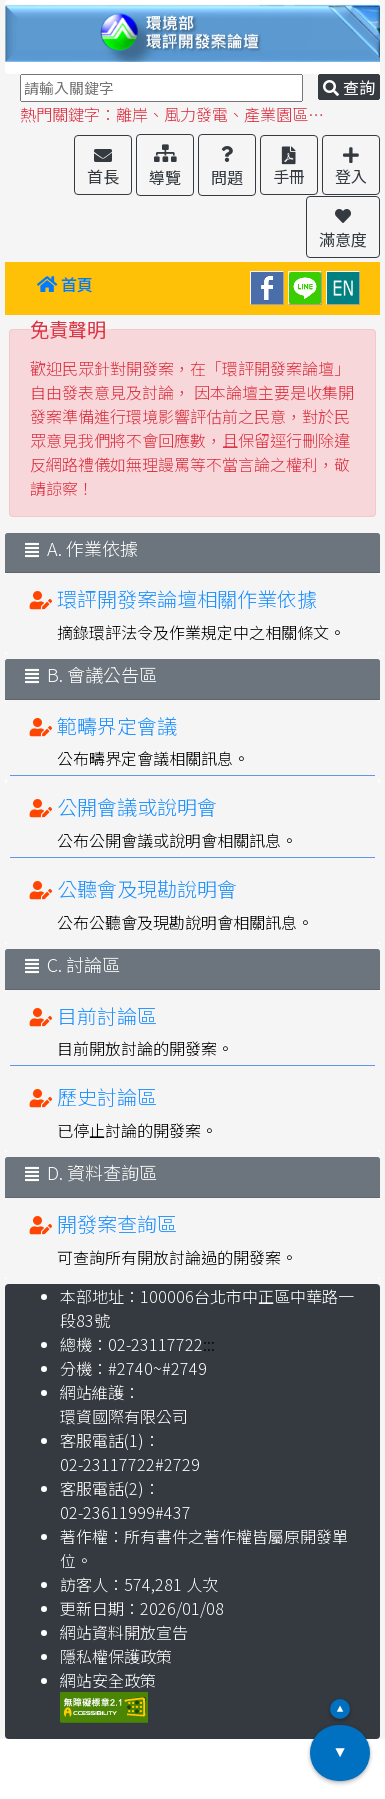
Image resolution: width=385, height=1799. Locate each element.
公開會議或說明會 (137, 806)
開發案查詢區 (117, 1223)
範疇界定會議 (117, 725)
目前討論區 (107, 1015)
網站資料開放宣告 (124, 1632)
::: (27, 288)
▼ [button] (340, 1753)
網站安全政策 (108, 1680)
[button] (103, 165)
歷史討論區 (107, 1096)
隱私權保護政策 (116, 1656)
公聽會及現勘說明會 (147, 888)
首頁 (65, 284)
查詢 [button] (349, 87)
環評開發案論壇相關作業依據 (187, 598)
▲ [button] (340, 1709)
